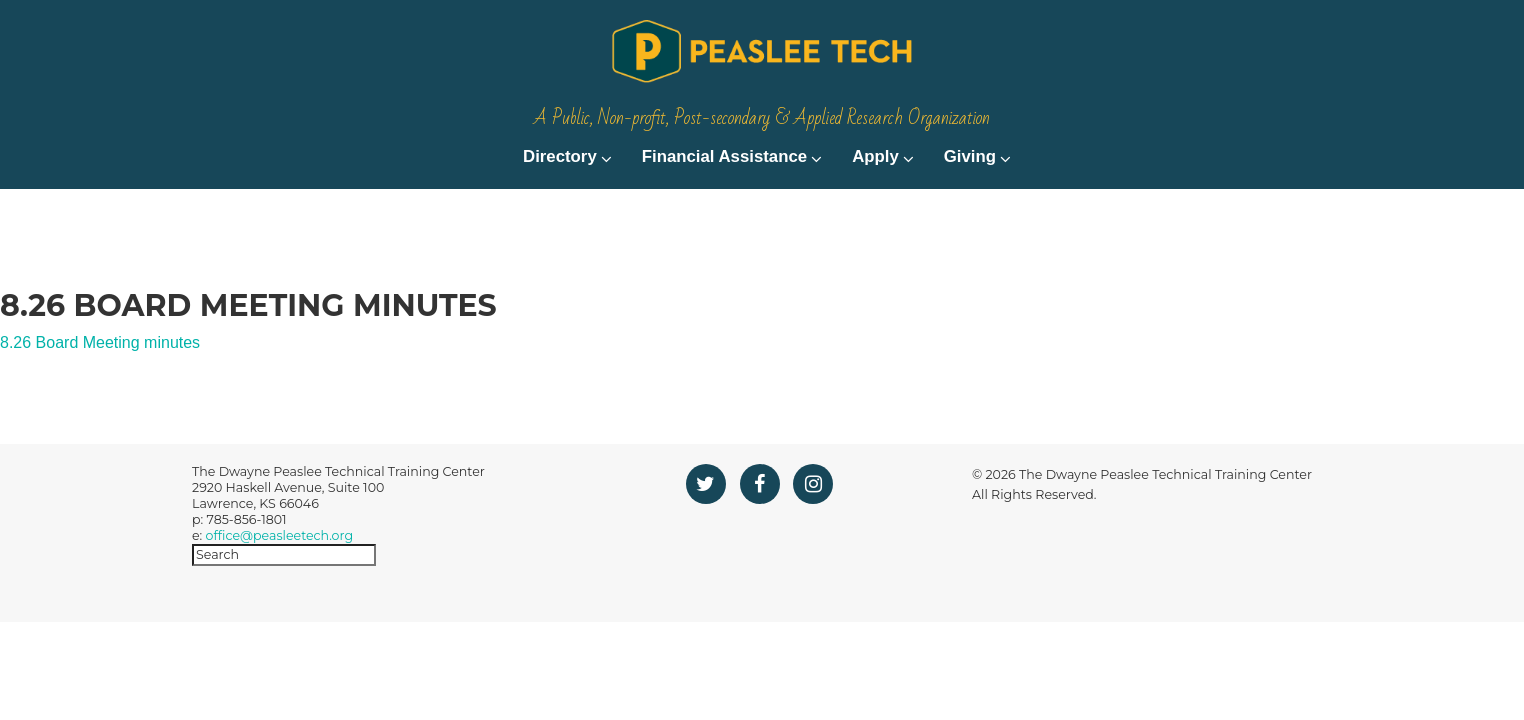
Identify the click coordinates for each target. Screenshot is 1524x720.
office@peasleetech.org (279, 574)
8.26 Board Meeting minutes (100, 381)
